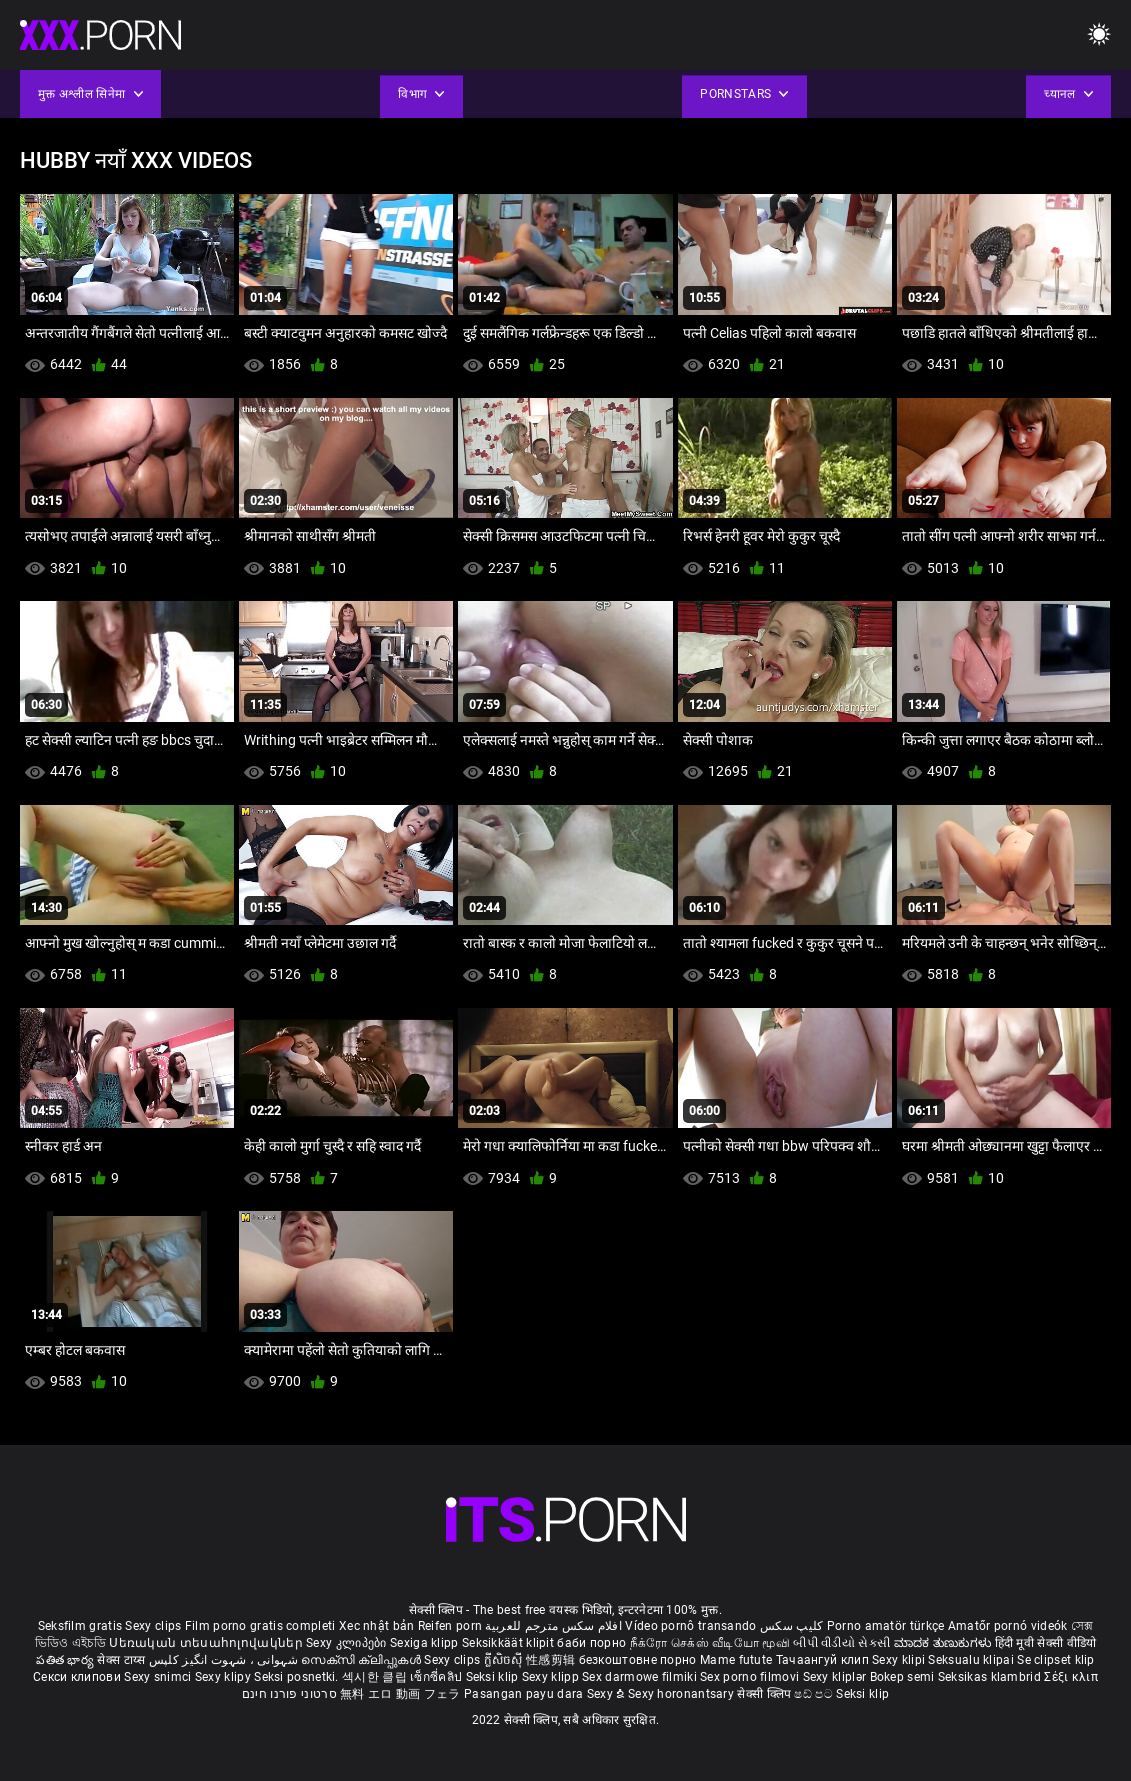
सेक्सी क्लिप (765, 1694)
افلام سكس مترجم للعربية (553, 1626)
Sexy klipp (552, 1677)
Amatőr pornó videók (1008, 1626)
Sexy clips (154, 1626)
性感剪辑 (552, 1660)
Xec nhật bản (377, 1626)
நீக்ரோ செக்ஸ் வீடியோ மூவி (710, 1643)
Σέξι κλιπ (1071, 1677)
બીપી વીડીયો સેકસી (841, 1643)
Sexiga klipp (426, 1643)
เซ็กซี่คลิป (437, 1677)
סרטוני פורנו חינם (289, 1694)
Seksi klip (494, 1677)
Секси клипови (78, 1677)
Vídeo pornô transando (690, 1626)
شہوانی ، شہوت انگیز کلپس (225, 1660)
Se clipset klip (1056, 1660)
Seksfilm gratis (80, 1626)
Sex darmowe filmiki (639, 1677)
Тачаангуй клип (824, 1660)
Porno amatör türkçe (886, 1626)
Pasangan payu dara (525, 1694)
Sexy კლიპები (348, 1643)
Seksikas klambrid (991, 1677)
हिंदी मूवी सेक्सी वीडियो (1046, 1643)
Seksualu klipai (972, 1660)
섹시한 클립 (376, 1677)
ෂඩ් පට (815, 1694)
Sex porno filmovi (749, 1677)
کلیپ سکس (791, 1626)
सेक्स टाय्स (122, 1660)
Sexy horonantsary (682, 1694)
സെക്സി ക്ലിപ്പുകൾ (362, 1660)
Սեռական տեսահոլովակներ (207, 1643)
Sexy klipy (224, 1677)
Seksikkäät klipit (509, 1643)
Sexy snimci (159, 1677)
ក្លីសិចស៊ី (505, 1660)
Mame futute (736, 1660)
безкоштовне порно (638, 1660)
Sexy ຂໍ (607, 1694)
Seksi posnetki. (298, 1677)
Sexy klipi (900, 1660)
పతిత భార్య (66, 1660)
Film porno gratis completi (260, 1626)
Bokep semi (902, 1677)
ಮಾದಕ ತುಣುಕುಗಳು (944, 1643)
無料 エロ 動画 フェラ (400, 1694)
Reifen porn (450, 1626)
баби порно (591, 1643)
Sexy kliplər (836, 1677)
